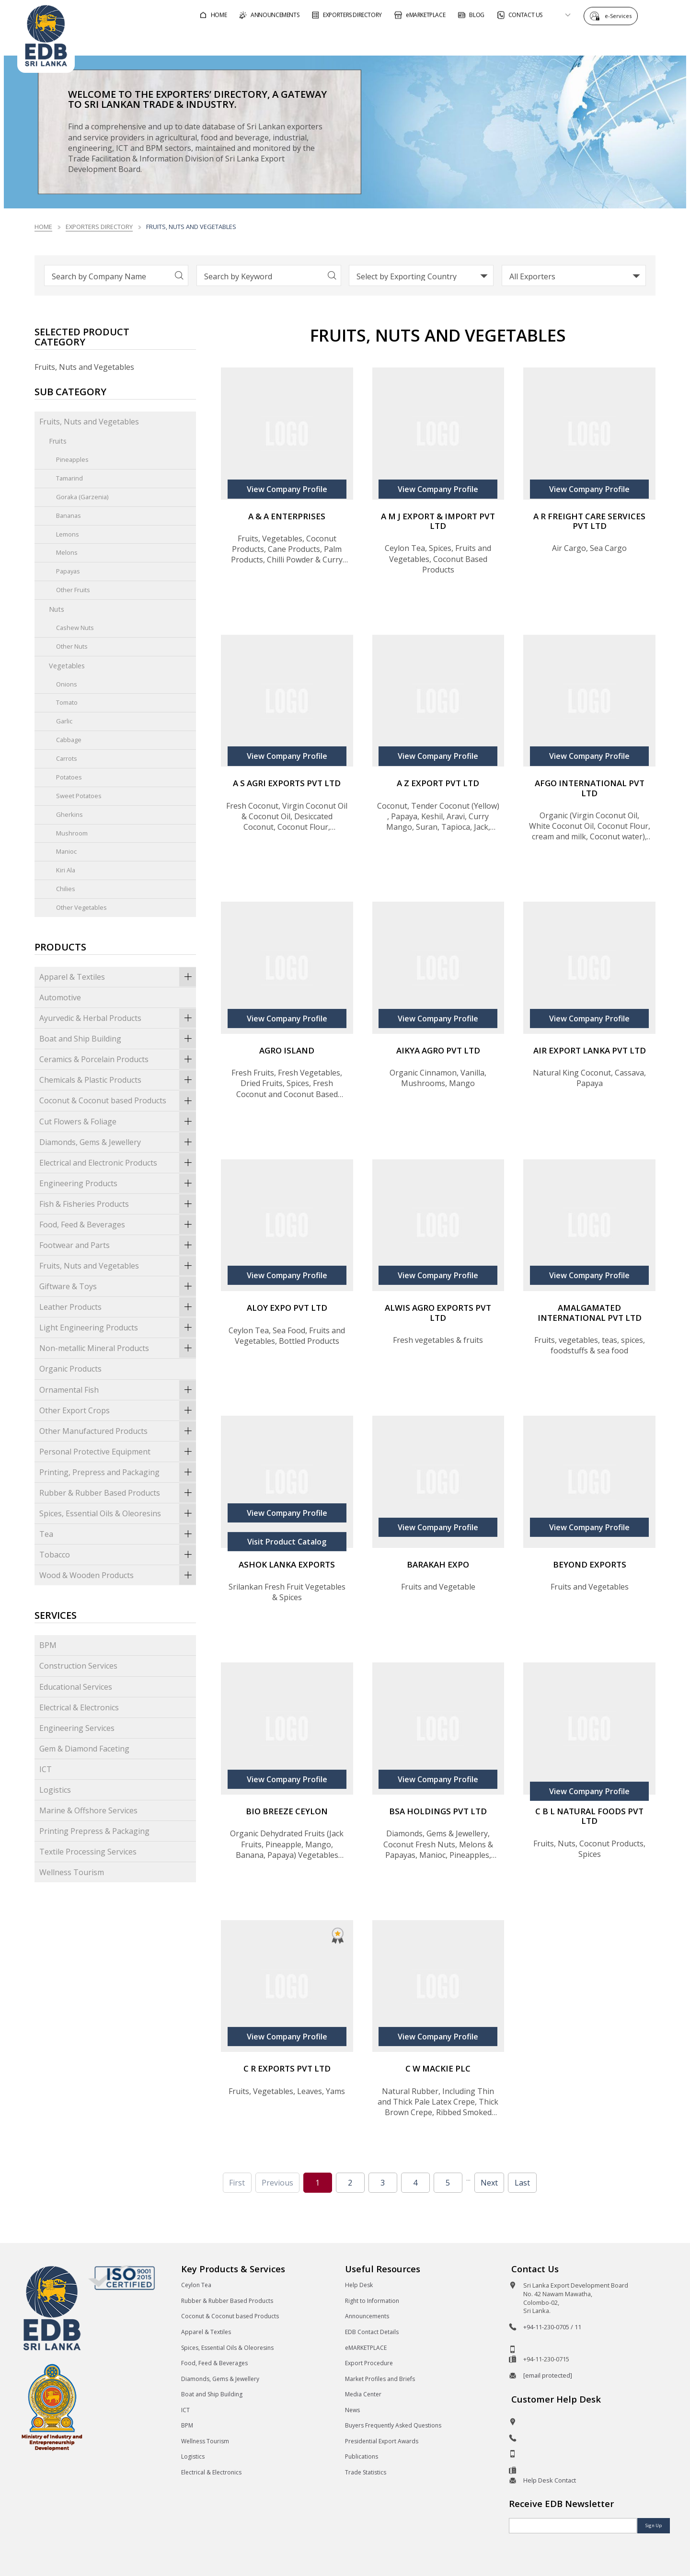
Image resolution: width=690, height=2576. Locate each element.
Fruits (58, 441)
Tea (117, 1534)
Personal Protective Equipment (117, 1451)
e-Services (620, 15)
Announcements (367, 2316)
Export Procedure (369, 2363)
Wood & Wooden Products (117, 1575)
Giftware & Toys (117, 1286)
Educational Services (75, 1687)
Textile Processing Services (88, 1851)
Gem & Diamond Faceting (84, 1748)
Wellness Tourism (71, 1872)
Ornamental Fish (117, 1389)
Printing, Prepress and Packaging (117, 1472)
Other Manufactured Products (117, 1431)
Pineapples (72, 459)
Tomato (67, 702)
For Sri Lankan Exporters (496, 40)
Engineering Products (117, 1183)
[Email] (573, 2525)
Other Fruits (73, 589)
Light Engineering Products (117, 1327)
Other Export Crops (117, 1410)
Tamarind (69, 478)
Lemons (67, 534)
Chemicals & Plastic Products (117, 1079)
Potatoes (69, 777)
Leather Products (117, 1307)
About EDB (586, 40)
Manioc (66, 851)
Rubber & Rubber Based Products (117, 1492)
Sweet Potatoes (79, 795)
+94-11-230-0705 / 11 (552, 2327)
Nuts (56, 609)
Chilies (65, 888)
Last (522, 2182)
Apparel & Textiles (117, 976)
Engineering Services (77, 1728)
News (352, 2410)
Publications (361, 2456)
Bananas (68, 515)
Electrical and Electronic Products (117, 1162)
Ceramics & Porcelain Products (117, 1059)
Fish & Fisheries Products (117, 1204)
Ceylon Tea (196, 2285)
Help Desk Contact (549, 2480)
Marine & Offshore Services (88, 1810)
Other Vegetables (81, 907)
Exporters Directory (99, 226)
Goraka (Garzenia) (82, 496)
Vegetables (67, 665)
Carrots (66, 758)
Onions (66, 684)
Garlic (64, 721)
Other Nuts (72, 646)
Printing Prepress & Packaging (94, 1831)
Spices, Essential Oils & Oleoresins (117, 1513)
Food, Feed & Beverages (117, 1224)
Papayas (68, 571)
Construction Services (78, 1665)
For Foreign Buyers (390, 40)
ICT (45, 1769)
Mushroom (72, 833)
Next (489, 2182)
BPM (48, 1645)
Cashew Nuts (75, 627)
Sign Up (653, 2525)
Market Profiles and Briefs (380, 2379)
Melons (67, 552)
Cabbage (68, 739)
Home (43, 226)
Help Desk (359, 2285)
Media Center (363, 2394)
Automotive (60, 997)
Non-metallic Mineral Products (117, 1348)
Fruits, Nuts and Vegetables (89, 421)
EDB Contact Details (372, 2332)
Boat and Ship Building (117, 1038)
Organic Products (70, 1368)
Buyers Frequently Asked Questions (393, 2425)
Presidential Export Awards (381, 2441)
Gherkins (69, 814)
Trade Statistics (365, 2472)
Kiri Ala (65, 870)
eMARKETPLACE (366, 2348)
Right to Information (372, 2301)
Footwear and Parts (117, 1245)
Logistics (55, 1790)
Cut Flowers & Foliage (117, 1121)
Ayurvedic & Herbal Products (117, 1018)
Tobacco (117, 1554)
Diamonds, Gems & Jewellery (117, 1142)
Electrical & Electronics (79, 1707)
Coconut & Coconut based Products (117, 1100)
